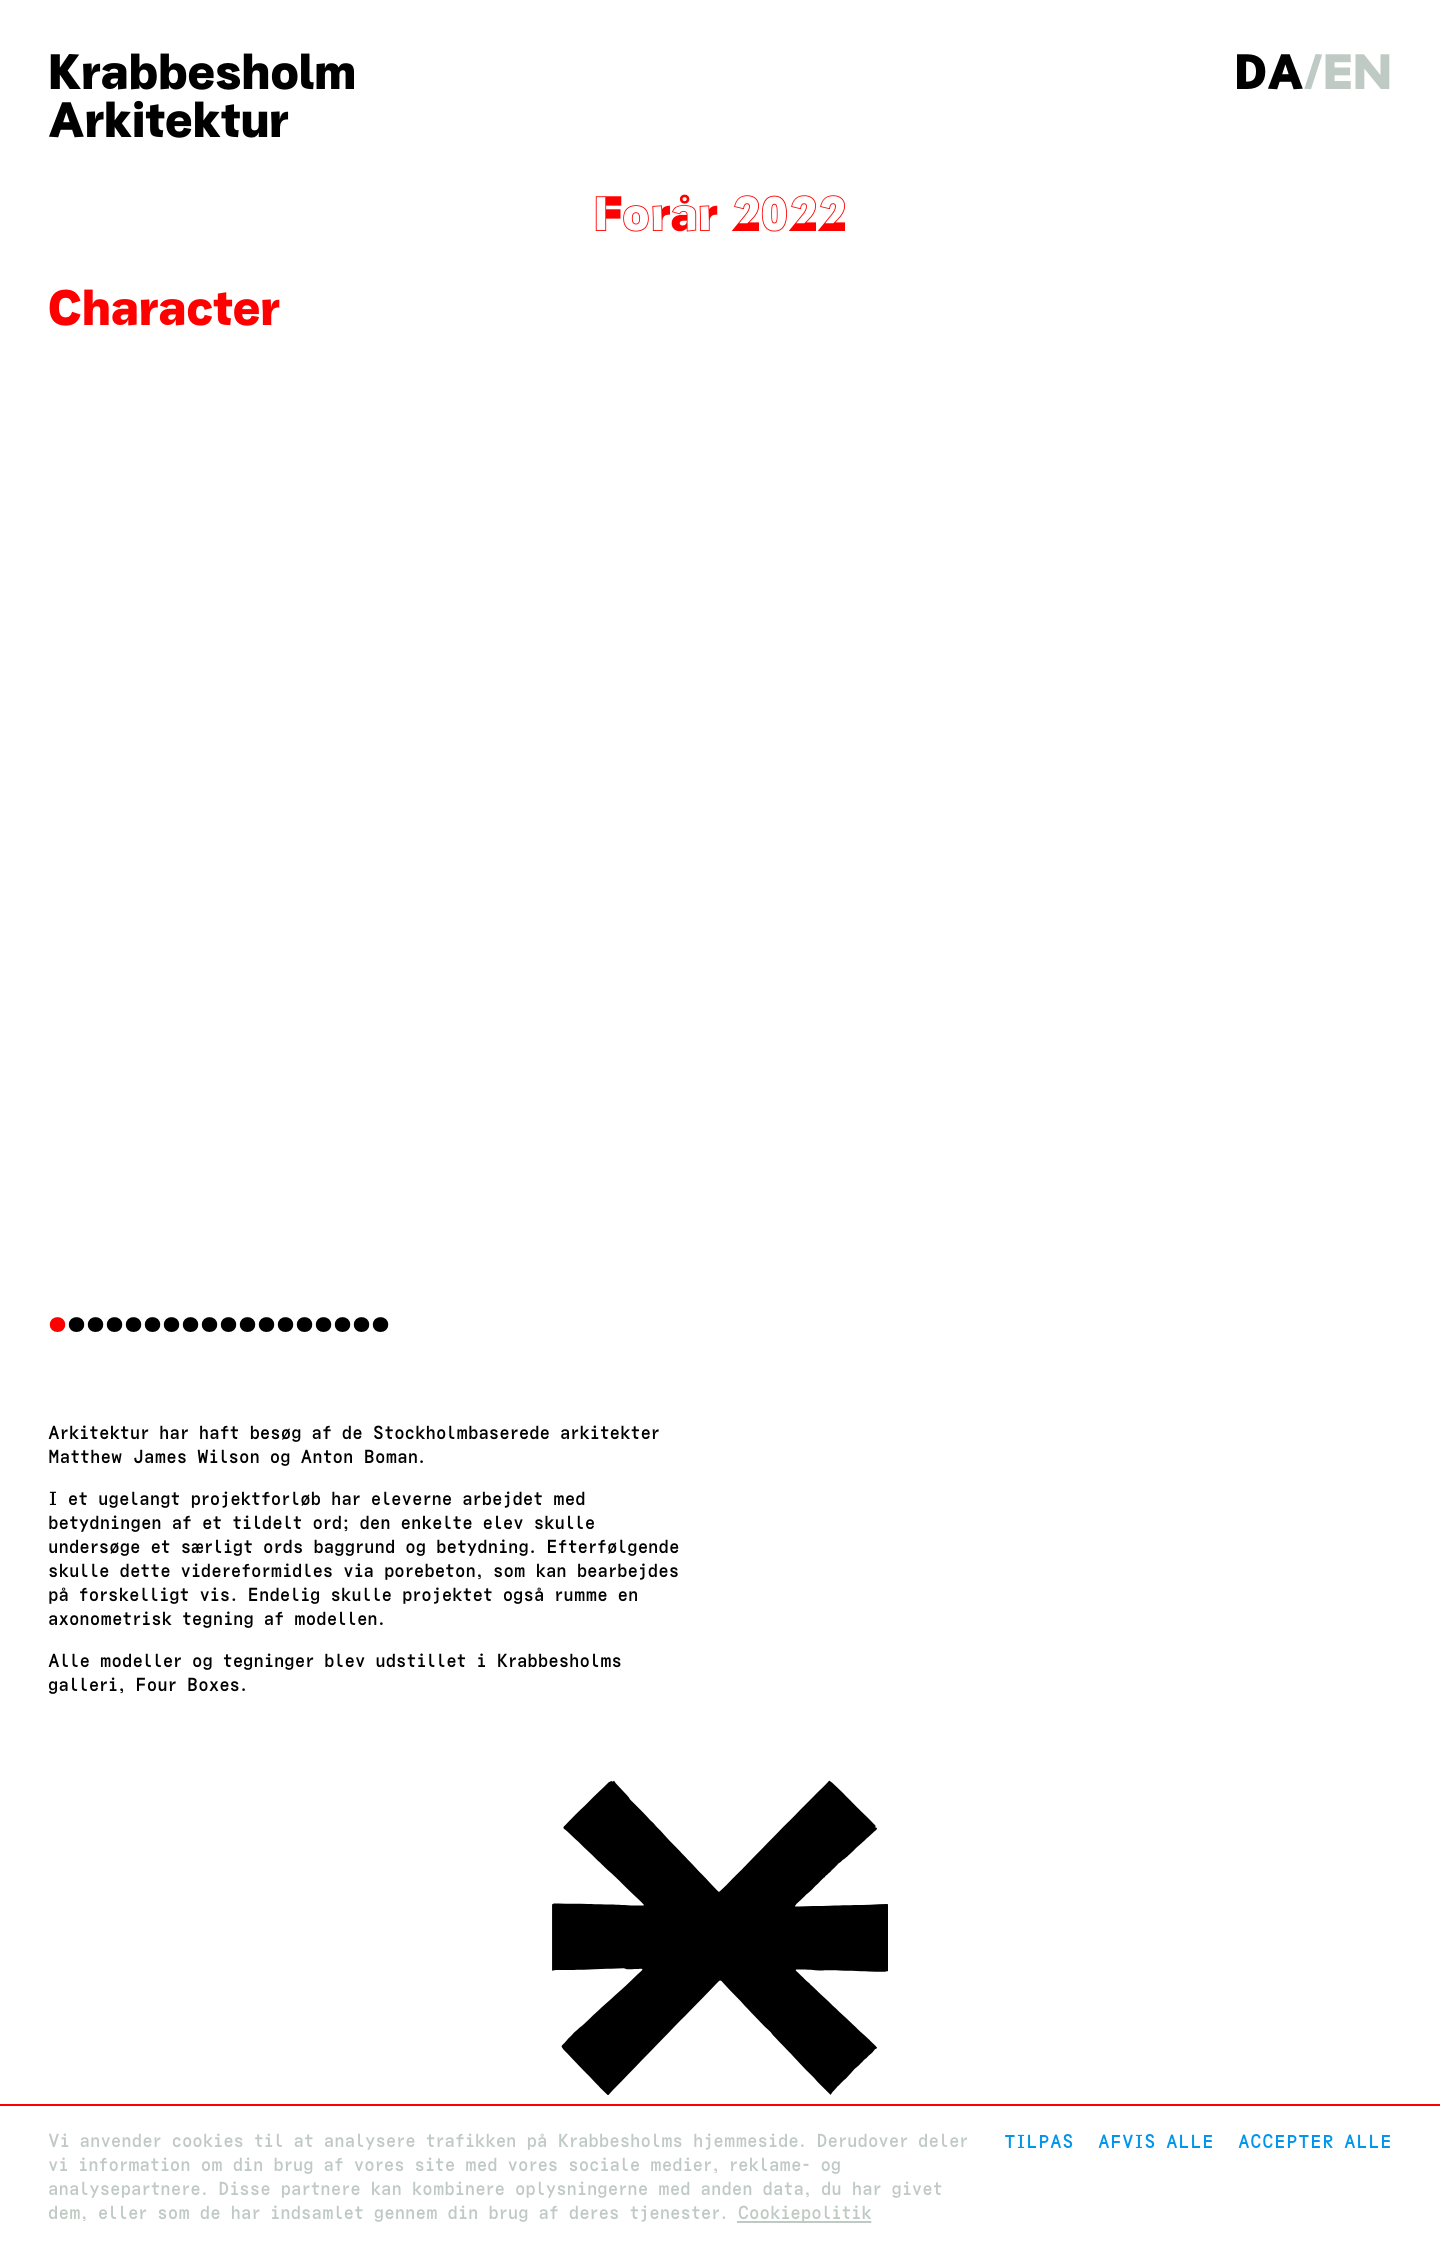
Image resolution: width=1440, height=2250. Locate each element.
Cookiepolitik (804, 2213)
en (1357, 72)
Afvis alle (1156, 2141)
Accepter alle (1315, 2141)
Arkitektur (168, 120)
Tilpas (1039, 2141)
